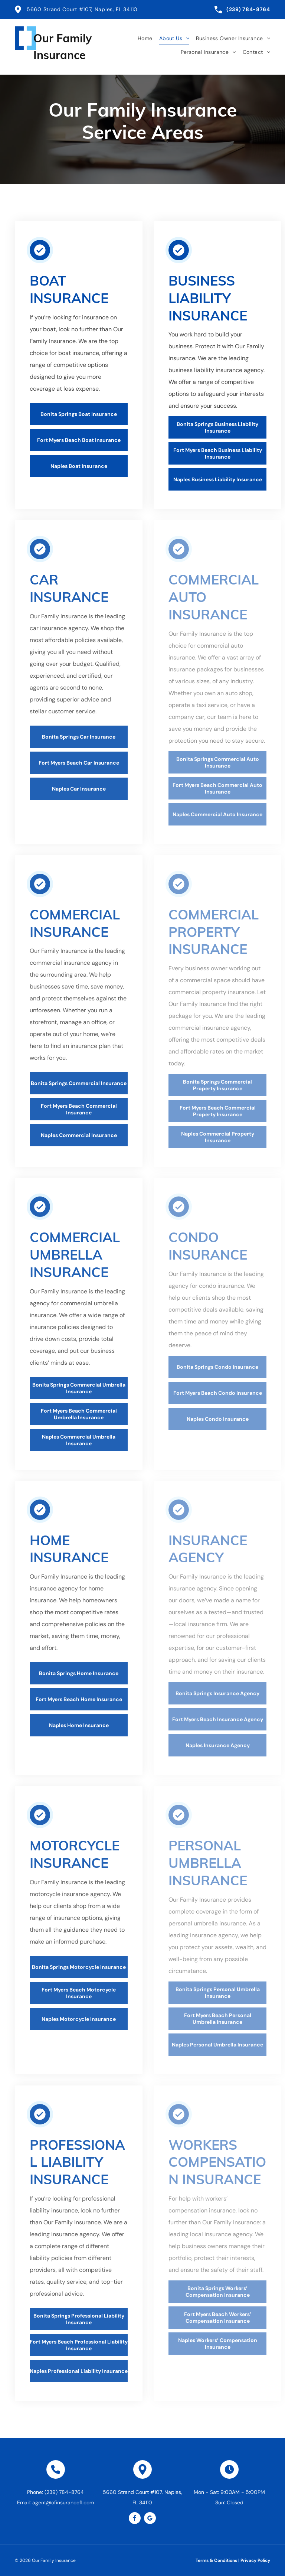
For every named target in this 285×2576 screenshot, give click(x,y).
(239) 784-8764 (248, 9)
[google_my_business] (150, 2519)
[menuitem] (142, 38)
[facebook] (135, 2519)
